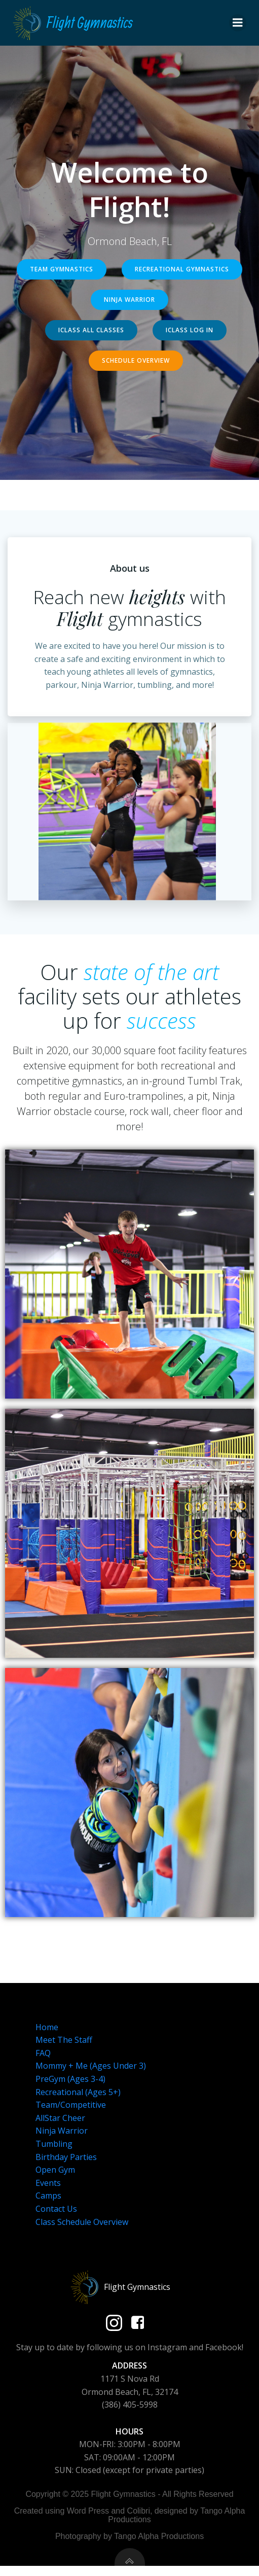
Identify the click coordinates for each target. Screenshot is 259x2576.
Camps (48, 2195)
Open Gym (55, 2169)
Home (46, 2027)
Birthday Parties (66, 2157)
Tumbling (53, 2143)
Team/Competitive (70, 2104)
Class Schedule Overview (81, 2221)
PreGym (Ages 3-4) (70, 2078)
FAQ (43, 2053)
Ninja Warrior (61, 2130)
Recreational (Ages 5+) (78, 2092)
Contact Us (56, 2208)
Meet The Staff (63, 2039)
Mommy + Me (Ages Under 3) (90, 2065)
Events (48, 2182)
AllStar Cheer (60, 2118)
